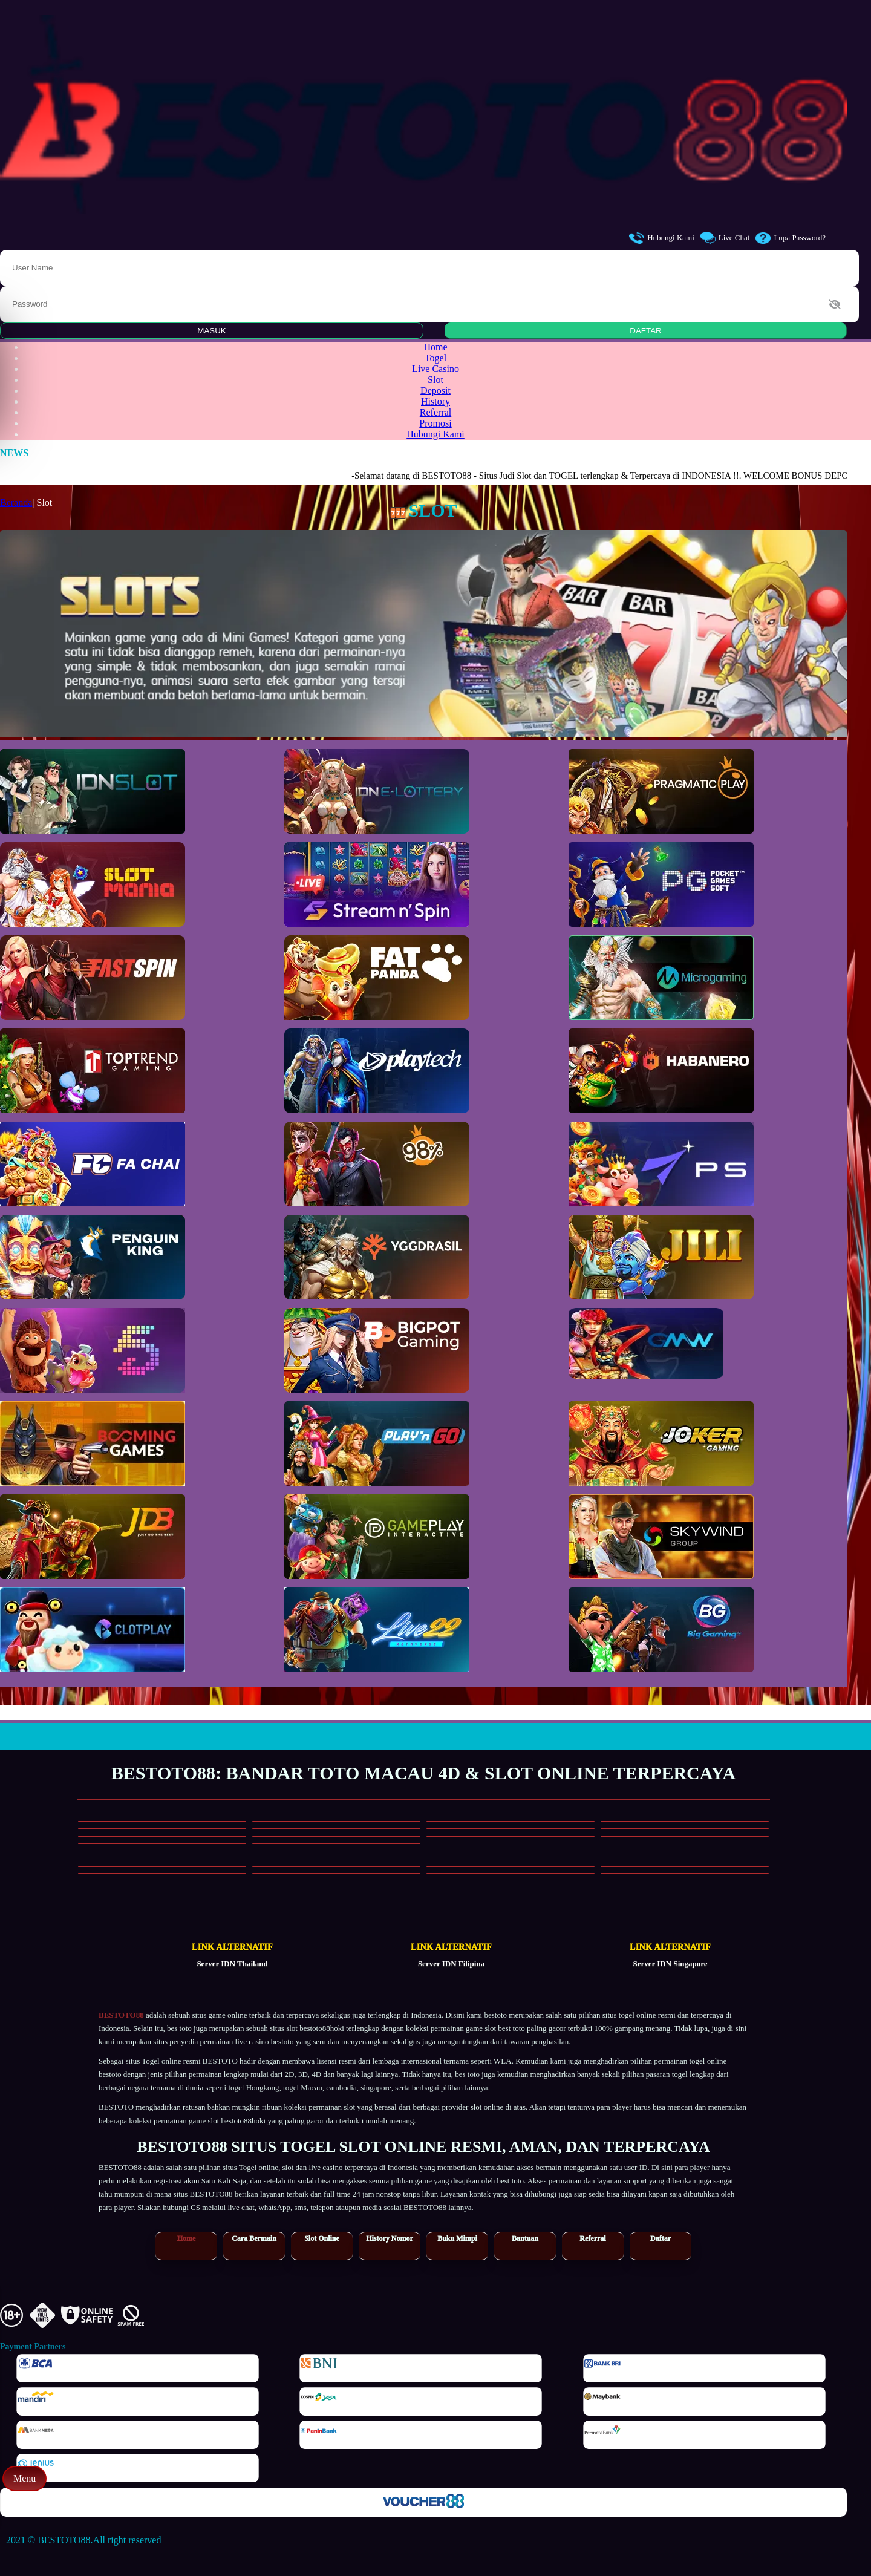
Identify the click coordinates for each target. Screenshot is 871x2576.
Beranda (16, 502)
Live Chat (725, 238)
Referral (435, 412)
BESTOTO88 (121, 2014)
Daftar (660, 2238)
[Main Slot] (162, 1821)
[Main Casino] (162, 1866)
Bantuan (525, 2238)
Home (435, 347)
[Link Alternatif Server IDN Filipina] (423, 1955)
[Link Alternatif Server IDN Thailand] (204, 1955)
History (435, 401)
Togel (435, 358)
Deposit (435, 390)
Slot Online (321, 2238)
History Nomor (389, 2238)
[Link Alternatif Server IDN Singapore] (642, 1955)
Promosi (435, 423)
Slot (435, 379)
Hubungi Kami (661, 238)
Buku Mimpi (457, 2238)
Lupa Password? (790, 238)
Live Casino (435, 369)
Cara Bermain (254, 2238)
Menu (24, 2478)
